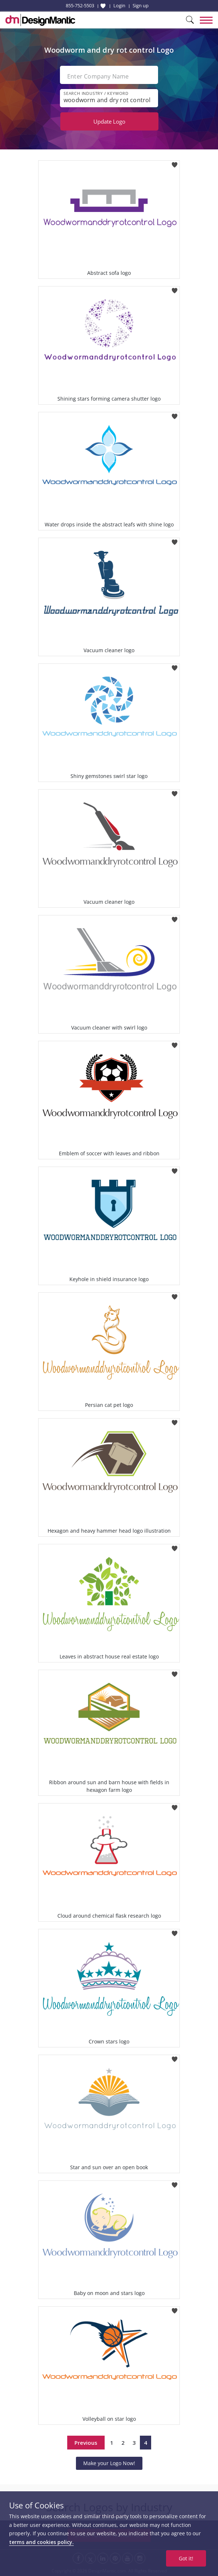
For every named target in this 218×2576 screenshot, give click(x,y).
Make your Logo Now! (109, 2463)
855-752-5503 (80, 5)
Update (109, 121)
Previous (85, 2442)
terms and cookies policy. (41, 2542)
